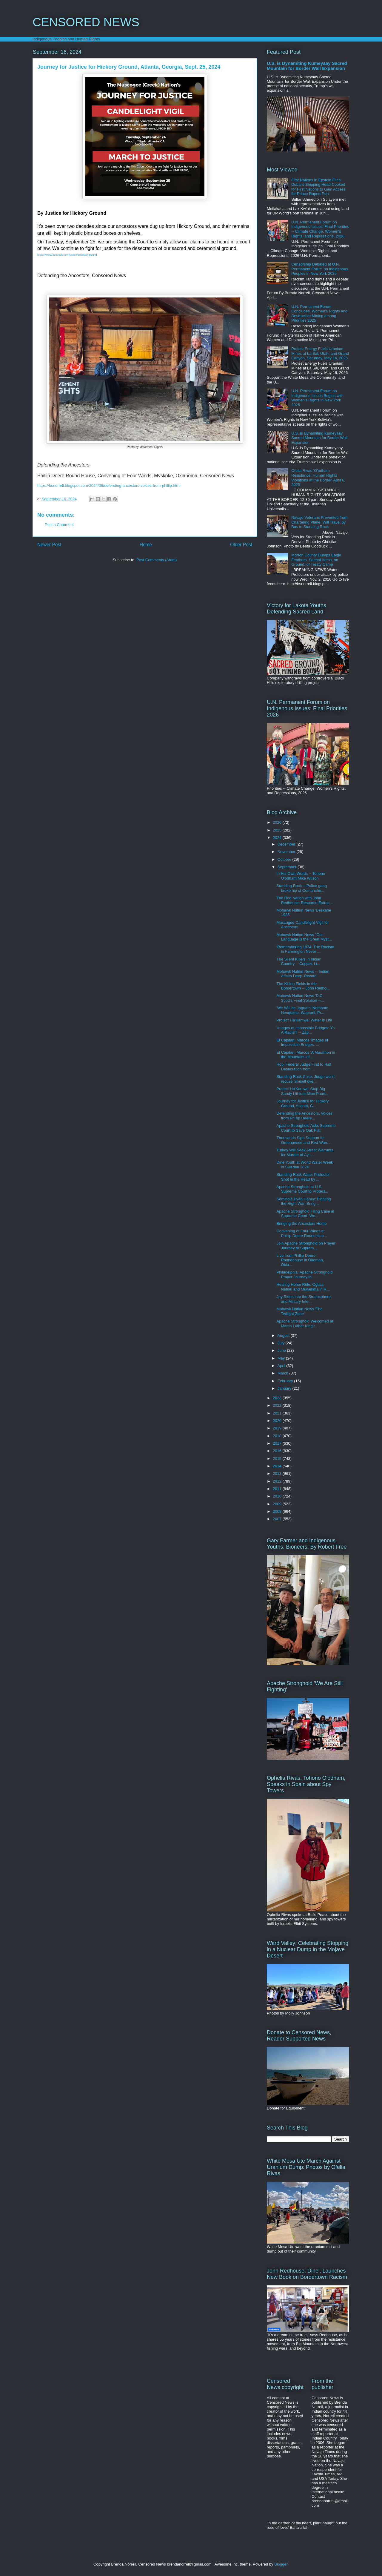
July (282, 1343)
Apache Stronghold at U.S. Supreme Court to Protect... (302, 1189)
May (282, 1358)
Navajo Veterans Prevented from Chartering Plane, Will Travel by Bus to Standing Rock (319, 522)
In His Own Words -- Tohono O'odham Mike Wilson (300, 875)
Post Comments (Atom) (156, 560)
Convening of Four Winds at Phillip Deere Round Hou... (301, 1233)
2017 (278, 1443)
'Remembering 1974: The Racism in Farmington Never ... (305, 949)
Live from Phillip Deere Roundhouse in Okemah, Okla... (300, 1260)
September (288, 867)
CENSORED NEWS (86, 22)
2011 (278, 1488)
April (282, 1365)
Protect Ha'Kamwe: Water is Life (304, 1020)
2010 (278, 1496)
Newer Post (49, 544)
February (286, 1381)
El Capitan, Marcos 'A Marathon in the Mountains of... (305, 1054)
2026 (278, 822)
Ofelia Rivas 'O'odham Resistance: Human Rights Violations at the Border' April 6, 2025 (318, 477)
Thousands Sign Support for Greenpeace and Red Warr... (303, 1140)
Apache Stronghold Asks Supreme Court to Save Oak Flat (305, 1128)
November (287, 851)
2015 (278, 1458)
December (287, 844)
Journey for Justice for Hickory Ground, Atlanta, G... (302, 1103)
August (284, 1335)
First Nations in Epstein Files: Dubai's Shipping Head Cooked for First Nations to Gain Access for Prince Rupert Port (318, 187)
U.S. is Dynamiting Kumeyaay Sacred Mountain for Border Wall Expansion (307, 66)
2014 (278, 1466)
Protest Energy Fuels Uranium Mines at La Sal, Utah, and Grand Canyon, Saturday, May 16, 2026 (320, 353)
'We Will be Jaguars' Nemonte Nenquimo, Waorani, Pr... (302, 1010)
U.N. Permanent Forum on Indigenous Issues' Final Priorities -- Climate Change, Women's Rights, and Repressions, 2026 (320, 229)
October (285, 859)
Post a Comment (59, 524)
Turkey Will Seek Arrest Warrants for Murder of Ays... (304, 1152)
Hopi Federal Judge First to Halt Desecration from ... (303, 1066)
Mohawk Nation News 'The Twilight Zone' (299, 1311)
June (282, 1350)
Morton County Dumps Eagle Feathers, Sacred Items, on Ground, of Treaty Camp (316, 560)
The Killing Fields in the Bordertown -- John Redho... (302, 986)
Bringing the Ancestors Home (301, 1223)
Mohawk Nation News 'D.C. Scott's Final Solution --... (300, 998)
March (283, 1373)
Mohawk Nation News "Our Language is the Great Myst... (304, 937)
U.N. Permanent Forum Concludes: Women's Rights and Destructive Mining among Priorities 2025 (319, 313)
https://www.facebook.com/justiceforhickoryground (67, 254)
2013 (278, 1473)
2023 (278, 1398)
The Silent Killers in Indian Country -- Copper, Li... (298, 961)
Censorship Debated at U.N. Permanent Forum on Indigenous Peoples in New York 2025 (319, 269)
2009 (278, 1504)
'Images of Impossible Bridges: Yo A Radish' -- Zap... (305, 1030)
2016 (278, 1451)
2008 (278, 1511)
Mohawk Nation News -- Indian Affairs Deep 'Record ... (302, 973)
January (285, 1388)
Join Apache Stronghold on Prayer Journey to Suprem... (305, 1245)
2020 (278, 1420)
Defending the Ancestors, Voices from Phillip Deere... (304, 1115)
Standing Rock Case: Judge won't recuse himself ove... (305, 1079)
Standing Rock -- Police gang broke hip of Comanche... (301, 888)
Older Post (241, 544)
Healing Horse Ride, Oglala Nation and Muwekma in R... (302, 1286)
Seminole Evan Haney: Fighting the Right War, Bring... (303, 1201)
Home (146, 544)
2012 (278, 1481)
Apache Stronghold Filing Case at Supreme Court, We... (305, 1213)
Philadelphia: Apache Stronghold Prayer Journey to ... (304, 1274)
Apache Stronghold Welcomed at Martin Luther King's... (304, 1323)
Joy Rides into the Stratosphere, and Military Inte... (304, 1299)
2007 (278, 1519)
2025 (278, 830)
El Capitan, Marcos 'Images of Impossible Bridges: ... (302, 1042)
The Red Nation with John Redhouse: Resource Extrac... (304, 900)
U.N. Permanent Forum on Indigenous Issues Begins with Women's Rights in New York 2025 (317, 398)
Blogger (280, 2564)
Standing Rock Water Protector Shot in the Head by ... (303, 1177)
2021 (278, 1413)
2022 (278, 1405)
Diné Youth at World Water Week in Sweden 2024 (304, 1164)
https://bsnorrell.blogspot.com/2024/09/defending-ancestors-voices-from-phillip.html (108, 485)
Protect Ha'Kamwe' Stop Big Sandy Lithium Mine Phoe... (302, 1091)
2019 (278, 1428)
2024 (278, 837)
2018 (278, 1436)
